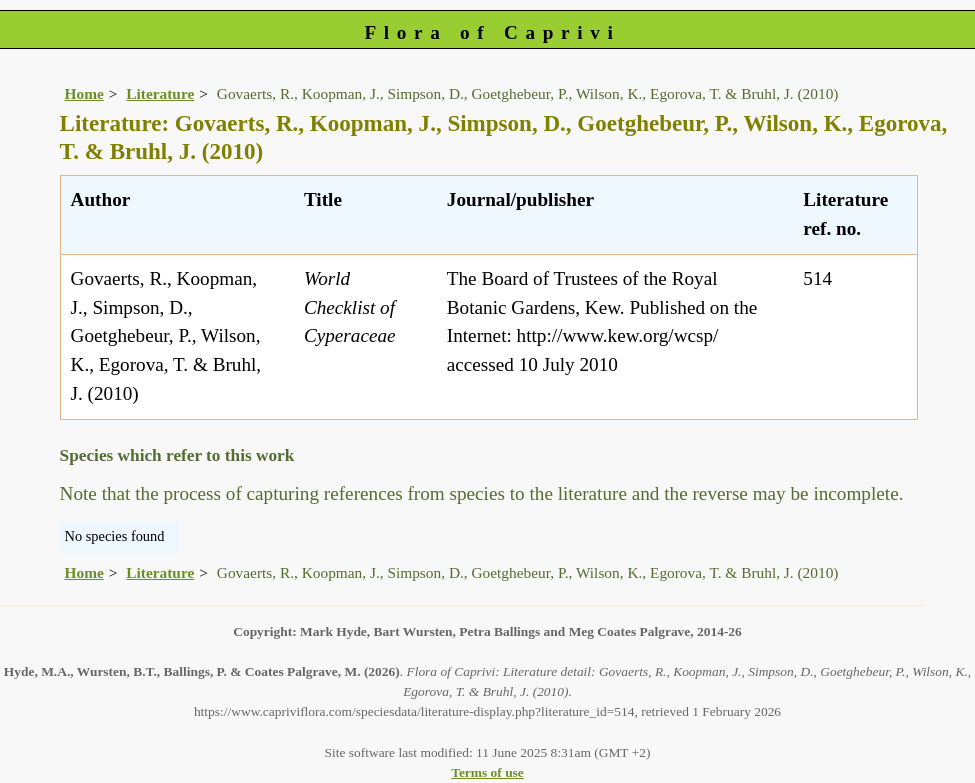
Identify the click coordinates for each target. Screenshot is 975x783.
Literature (160, 93)
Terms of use (487, 772)
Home (84, 93)
